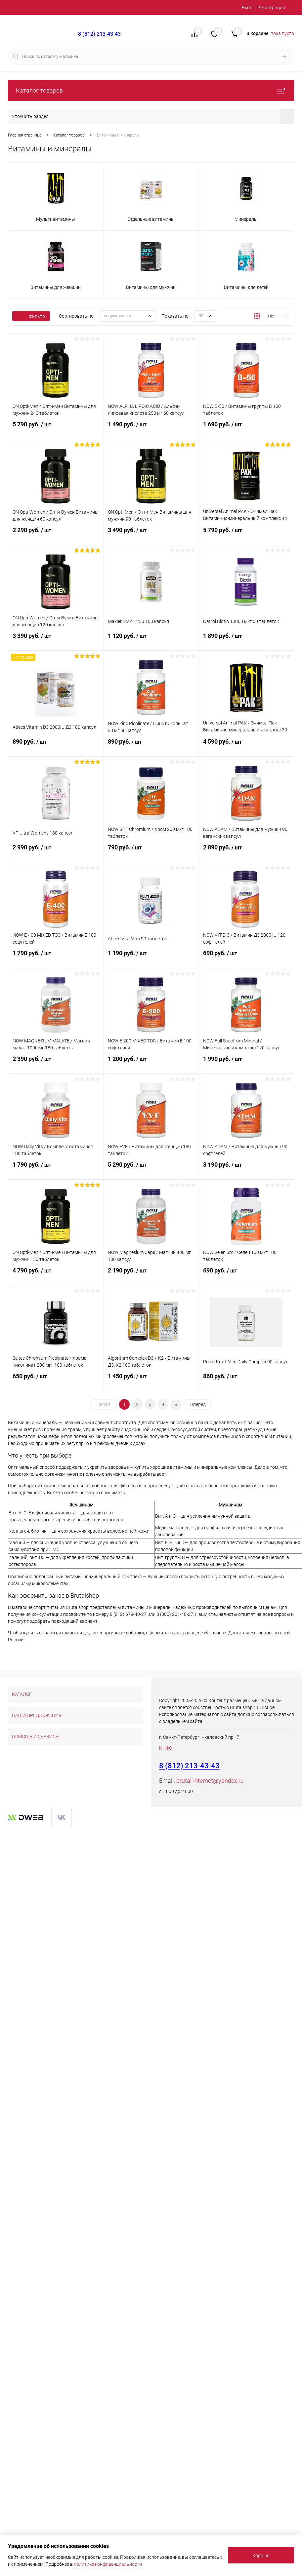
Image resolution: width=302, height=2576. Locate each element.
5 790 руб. (56, 428)
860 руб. (246, 1379)
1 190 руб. (151, 956)
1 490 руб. (151, 428)
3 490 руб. (151, 533)
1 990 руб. (246, 1062)
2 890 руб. (246, 851)
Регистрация (271, 7)
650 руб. (56, 1379)
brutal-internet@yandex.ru (210, 1780)
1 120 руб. (151, 639)
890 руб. (56, 745)
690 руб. (246, 956)
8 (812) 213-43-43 (99, 34)
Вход (247, 7)
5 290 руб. (151, 1168)
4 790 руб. (56, 1274)
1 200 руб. (151, 1062)
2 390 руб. (56, 1062)
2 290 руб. (56, 533)
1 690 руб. (246, 428)
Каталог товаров (151, 90)
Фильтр (31, 316)
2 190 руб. (151, 1274)
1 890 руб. (246, 639)
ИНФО (165, 1748)
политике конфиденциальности (108, 2564)
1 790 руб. (56, 956)
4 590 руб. (246, 745)
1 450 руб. (151, 1379)
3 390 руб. (56, 639)
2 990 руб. (56, 851)
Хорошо (261, 2555)
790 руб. (151, 851)
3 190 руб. (246, 1168)
